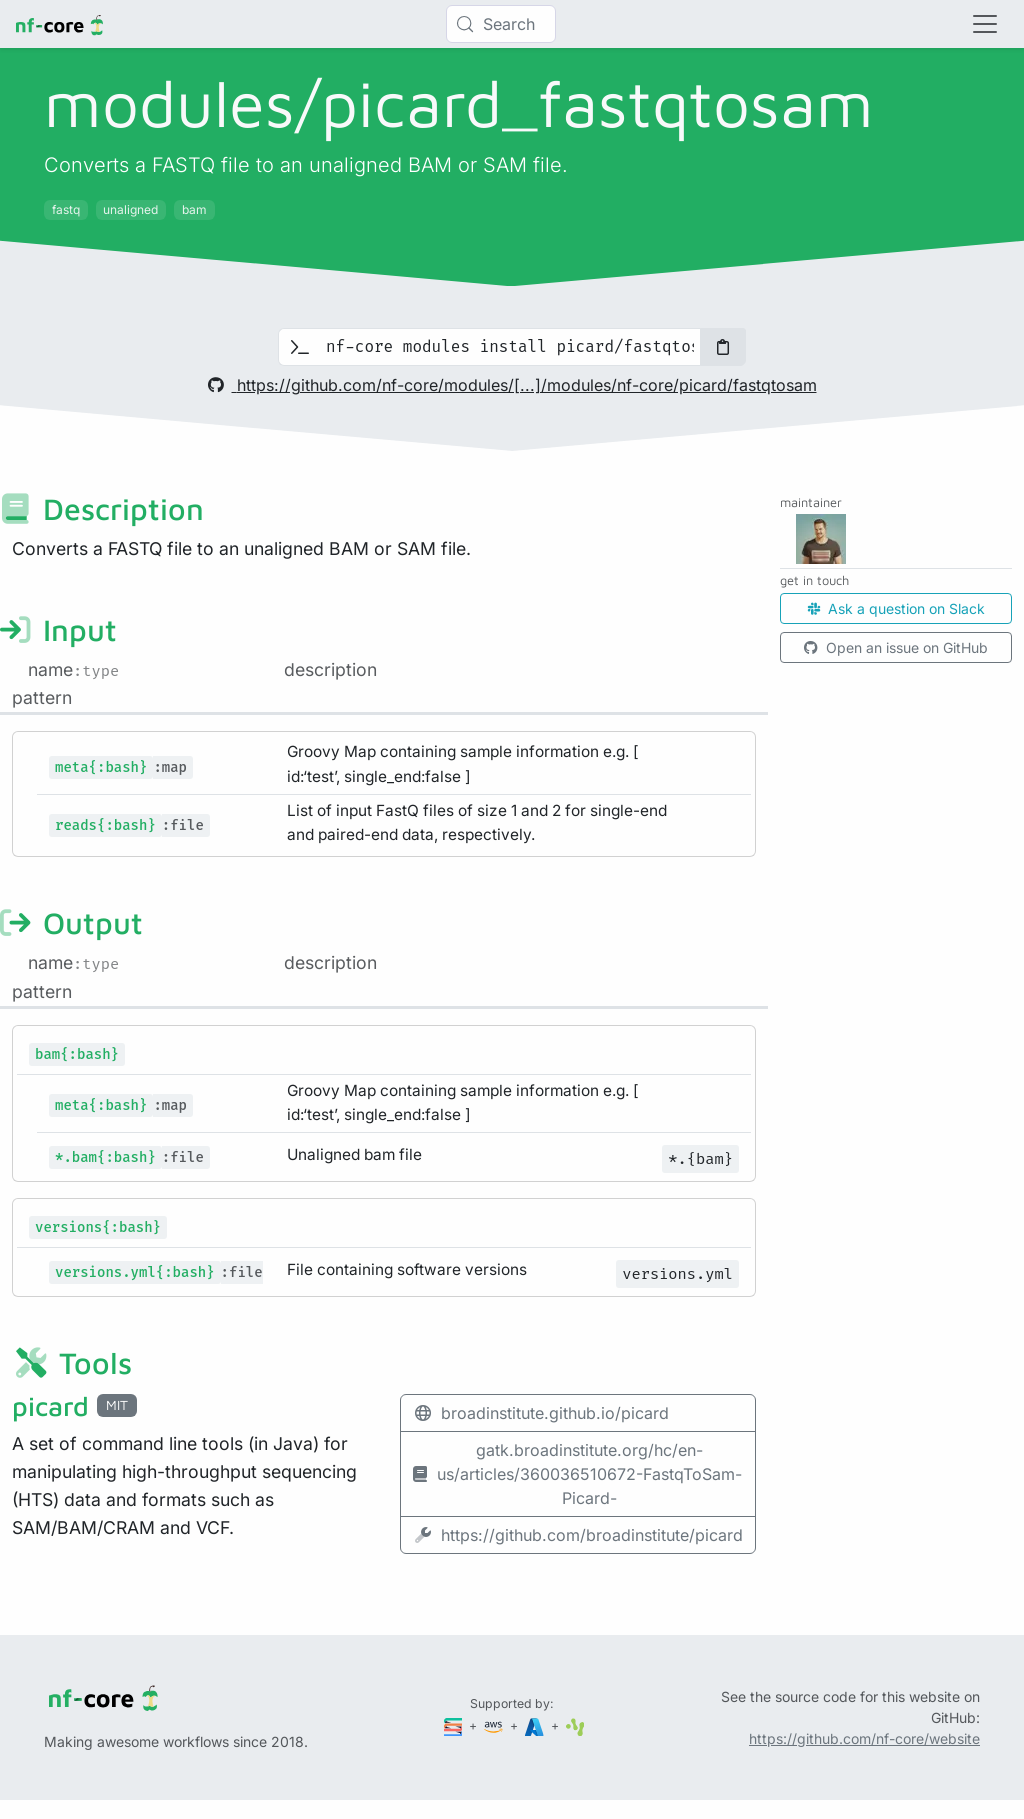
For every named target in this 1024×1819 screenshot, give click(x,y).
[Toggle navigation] (985, 24)
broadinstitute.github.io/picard (541, 1413)
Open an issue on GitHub (896, 647)
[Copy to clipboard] (723, 347)
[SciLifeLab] (575, 1725)
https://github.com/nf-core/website (864, 1738)
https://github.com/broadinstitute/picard (578, 1535)
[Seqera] (455, 1725)
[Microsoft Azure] (536, 1725)
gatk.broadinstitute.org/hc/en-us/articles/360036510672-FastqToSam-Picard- (577, 1474)
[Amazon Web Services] (495, 1725)
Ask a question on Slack (896, 608)
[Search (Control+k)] (501, 24)
